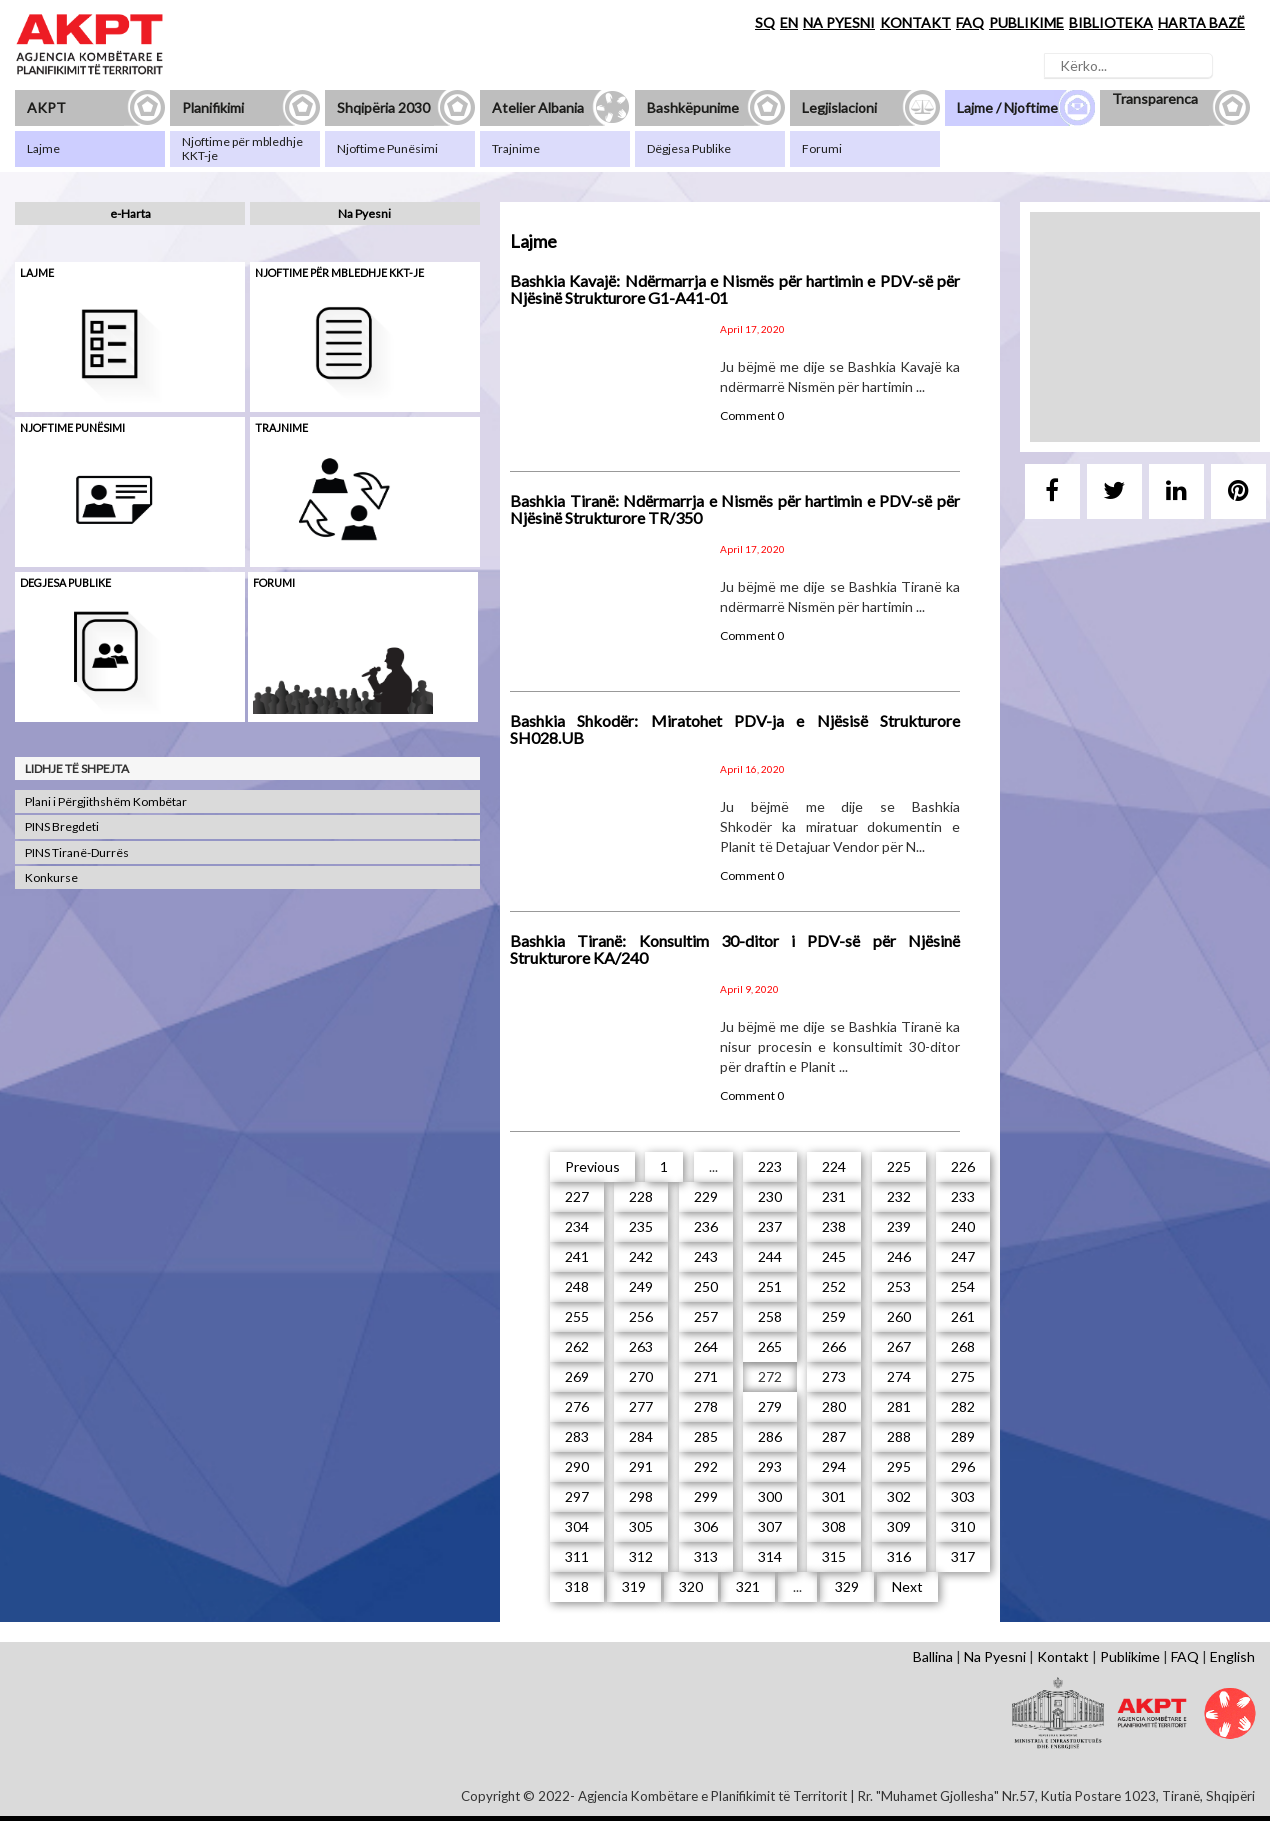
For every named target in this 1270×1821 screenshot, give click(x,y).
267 (899, 1346)
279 (770, 1406)
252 (834, 1286)
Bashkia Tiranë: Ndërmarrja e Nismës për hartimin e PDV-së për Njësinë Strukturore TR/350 (735, 509)
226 (963, 1166)
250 (706, 1286)
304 (577, 1526)
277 (641, 1406)
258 (770, 1316)
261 (963, 1316)
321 (748, 1586)
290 (577, 1466)
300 (770, 1496)
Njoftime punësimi (72, 427)
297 (577, 1496)
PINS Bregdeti (62, 826)
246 (899, 1256)
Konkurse (51, 877)
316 (899, 1556)
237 (770, 1226)
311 (577, 1556)
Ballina (933, 1656)
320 (691, 1586)
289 (963, 1436)
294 (834, 1466)
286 (770, 1436)
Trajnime (281, 427)
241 (577, 1256)
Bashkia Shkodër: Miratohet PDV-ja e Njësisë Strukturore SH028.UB (735, 729)
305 (641, 1526)
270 (641, 1376)
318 (577, 1586)
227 (577, 1196)
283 (577, 1436)
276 (577, 1406)
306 (706, 1526)
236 (706, 1226)
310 (963, 1526)
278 (706, 1406)
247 (963, 1256)
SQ (765, 22)
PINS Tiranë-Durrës (77, 852)
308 (834, 1526)
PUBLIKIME (1026, 22)
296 (963, 1466)
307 (770, 1526)
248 (577, 1286)
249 (641, 1286)
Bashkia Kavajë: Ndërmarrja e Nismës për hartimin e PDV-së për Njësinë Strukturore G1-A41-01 (735, 289)
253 (899, 1286)
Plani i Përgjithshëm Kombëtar (106, 801)
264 (706, 1346)
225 (899, 1166)
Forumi (274, 582)
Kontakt (1063, 1656)
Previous (592, 1166)
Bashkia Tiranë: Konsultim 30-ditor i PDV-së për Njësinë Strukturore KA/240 (735, 949)
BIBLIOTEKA (1111, 22)
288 (899, 1436)
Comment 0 (752, 415)
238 (834, 1226)
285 (706, 1436)
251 (770, 1286)
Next (907, 1586)
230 (770, 1196)
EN (789, 22)
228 (641, 1196)
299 (706, 1496)
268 (963, 1346)
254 (963, 1286)
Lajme (37, 272)
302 (899, 1496)
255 (577, 1316)
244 (770, 1256)
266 (834, 1346)
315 (834, 1556)
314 (770, 1556)
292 (706, 1466)
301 (834, 1496)
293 (770, 1466)
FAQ (970, 22)
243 (706, 1256)
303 (963, 1496)
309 (899, 1526)
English (1232, 1656)
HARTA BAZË (1201, 22)
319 (634, 1586)
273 (834, 1376)
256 (641, 1316)
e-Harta (130, 213)
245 (834, 1256)
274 (899, 1376)
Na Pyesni (364, 213)
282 (963, 1406)
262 (577, 1346)
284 (641, 1436)
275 (963, 1376)
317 (963, 1556)
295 (899, 1466)
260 (899, 1316)
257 (706, 1316)
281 (899, 1406)
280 (834, 1406)
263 (641, 1346)
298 (641, 1496)
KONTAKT (915, 22)
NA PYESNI (839, 22)
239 (899, 1226)
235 (641, 1226)
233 (963, 1196)
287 (834, 1436)
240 (963, 1226)
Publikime (1130, 1656)
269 (577, 1376)
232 (899, 1196)
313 (706, 1556)
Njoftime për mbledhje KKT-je (339, 272)
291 (641, 1466)
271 (706, 1376)
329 (847, 1586)
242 (641, 1256)
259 (834, 1316)
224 (834, 1166)
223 (770, 1166)
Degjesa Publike (65, 582)
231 (834, 1196)
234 (577, 1226)
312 (641, 1556)
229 (706, 1196)
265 (770, 1346)
